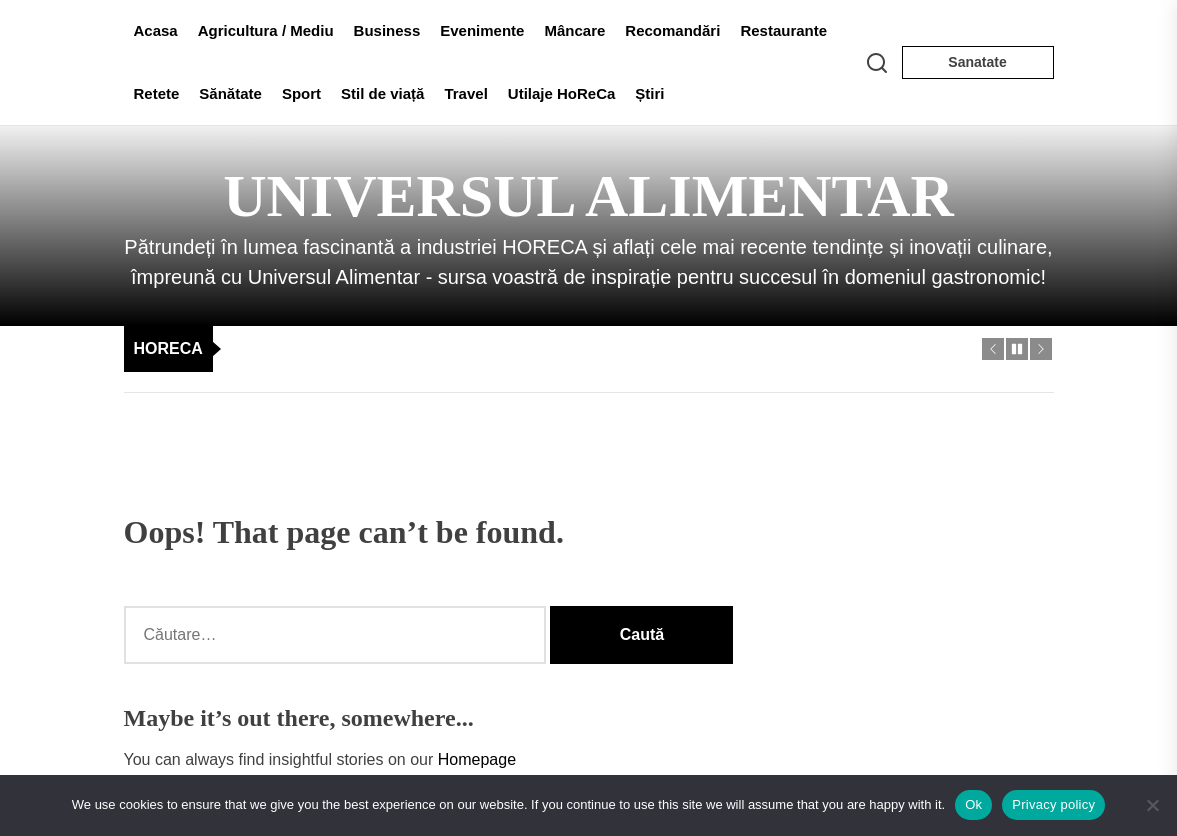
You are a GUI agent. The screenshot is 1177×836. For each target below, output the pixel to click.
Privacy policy (1053, 804)
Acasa (156, 30)
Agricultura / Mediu (266, 30)
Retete (157, 93)
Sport (301, 93)
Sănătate (230, 93)
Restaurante (783, 30)
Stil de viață (382, 93)
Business (387, 30)
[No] (1152, 805)
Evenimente (482, 30)
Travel (465, 93)
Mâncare (574, 30)
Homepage (477, 759)
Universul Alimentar (588, 196)
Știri (649, 93)
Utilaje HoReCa (562, 93)
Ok (973, 804)
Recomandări (672, 30)
